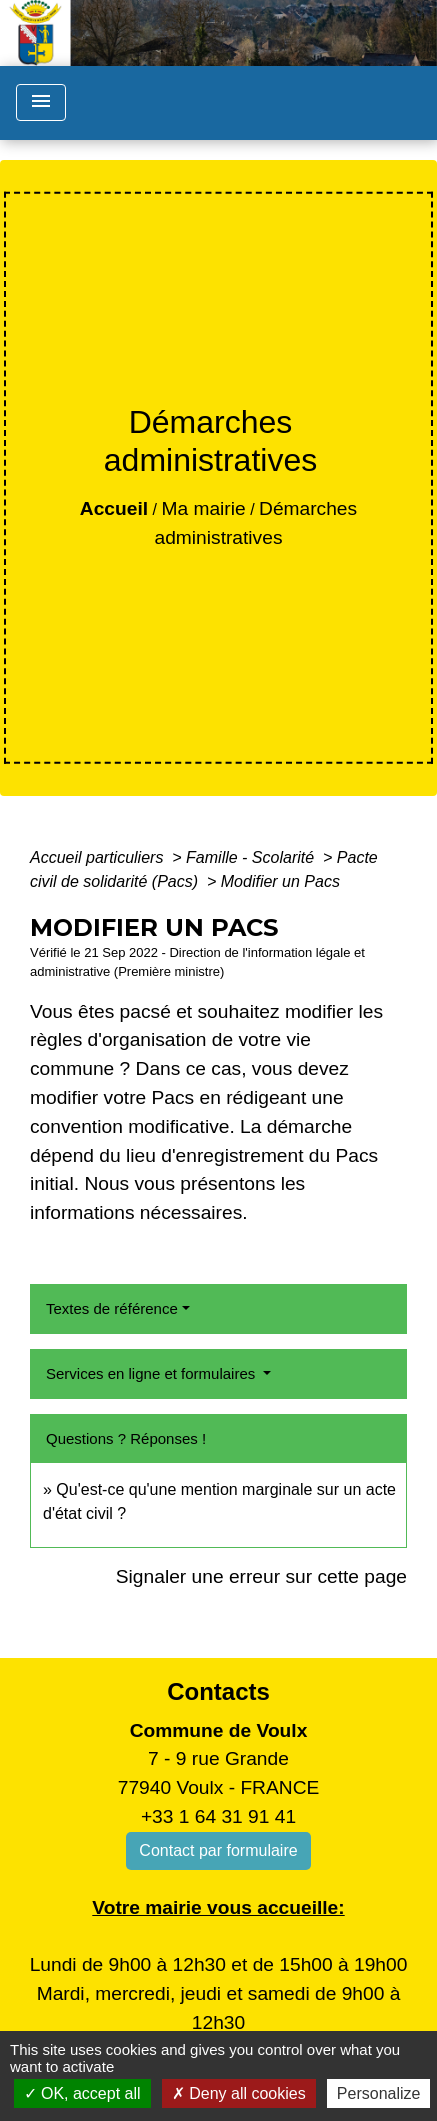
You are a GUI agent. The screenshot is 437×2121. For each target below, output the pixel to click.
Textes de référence (112, 1308)
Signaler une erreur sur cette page (261, 1576)
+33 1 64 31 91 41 (218, 1816)
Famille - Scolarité (252, 857)
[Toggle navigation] (41, 102)
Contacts (218, 1691)
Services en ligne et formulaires (152, 1373)
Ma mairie (203, 508)
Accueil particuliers (99, 857)
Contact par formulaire (218, 1850)
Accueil (114, 508)
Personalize (379, 2093)
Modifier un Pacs (280, 881)
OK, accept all (82, 2093)
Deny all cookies (239, 2093)
